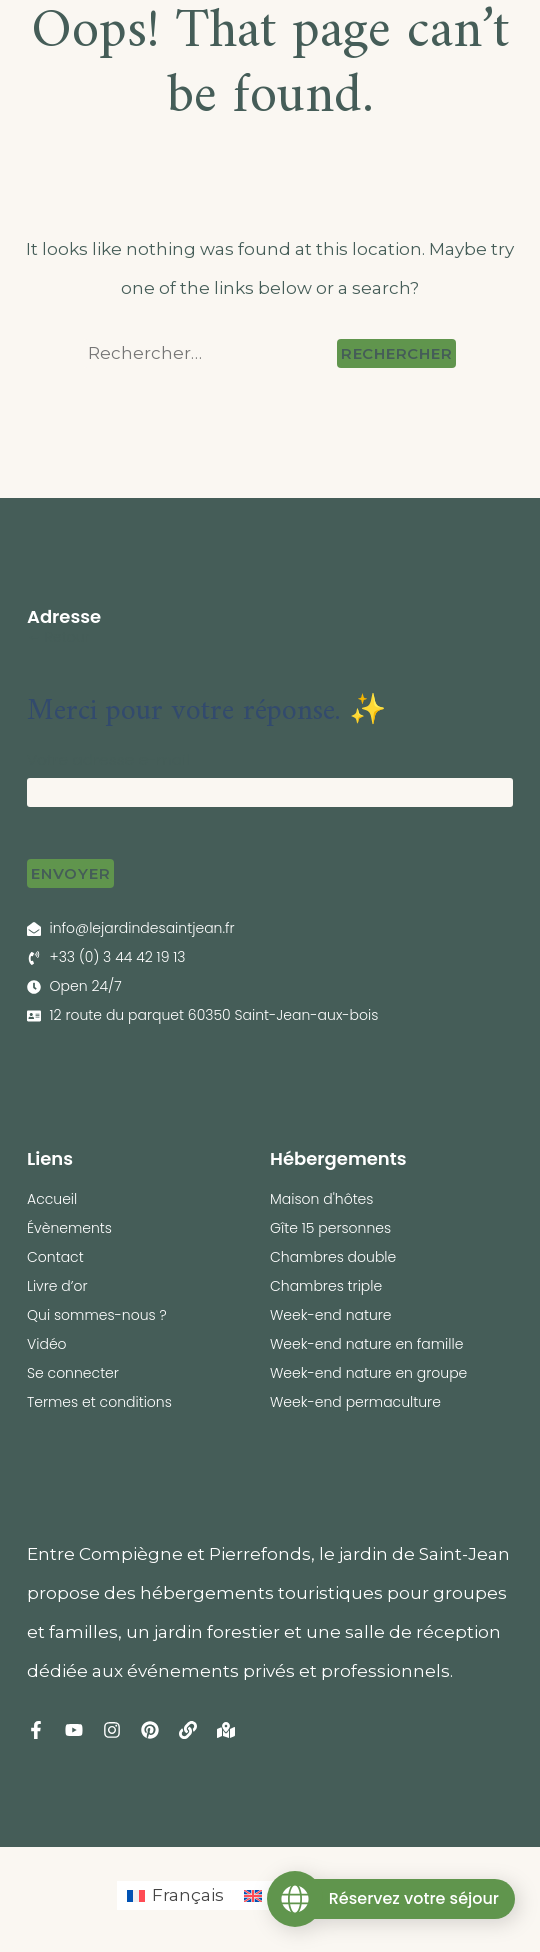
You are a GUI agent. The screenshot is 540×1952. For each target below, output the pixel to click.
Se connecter (73, 1373)
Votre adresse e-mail (108, 759)
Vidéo (47, 1344)
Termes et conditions (99, 1402)
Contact (55, 1257)
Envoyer (70, 873)
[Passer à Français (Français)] (175, 1895)
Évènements (69, 1228)
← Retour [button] (58, 637)
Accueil (52, 1199)
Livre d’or (57, 1286)
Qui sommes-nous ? (97, 1315)
